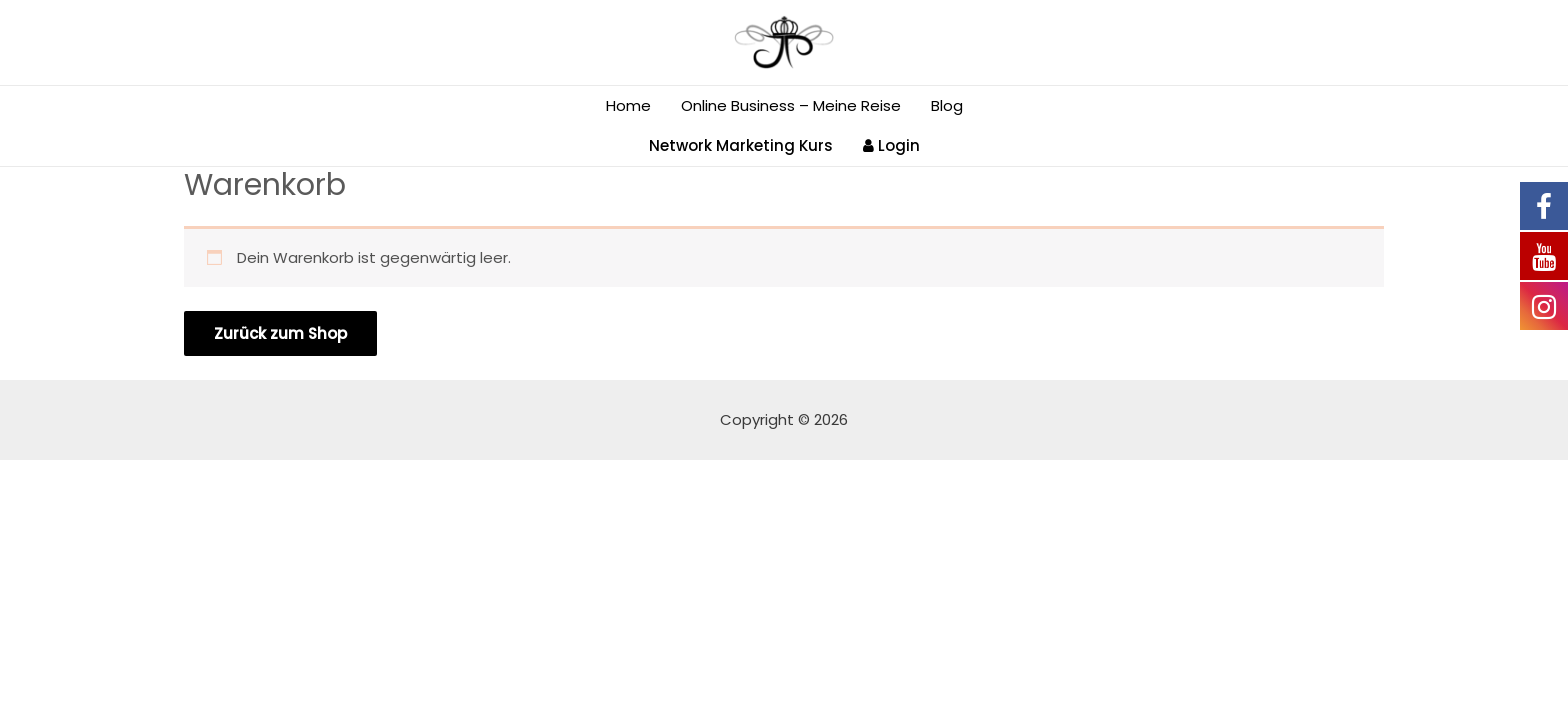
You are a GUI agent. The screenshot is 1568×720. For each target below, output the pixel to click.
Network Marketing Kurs (741, 145)
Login (891, 145)
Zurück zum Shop (280, 333)
